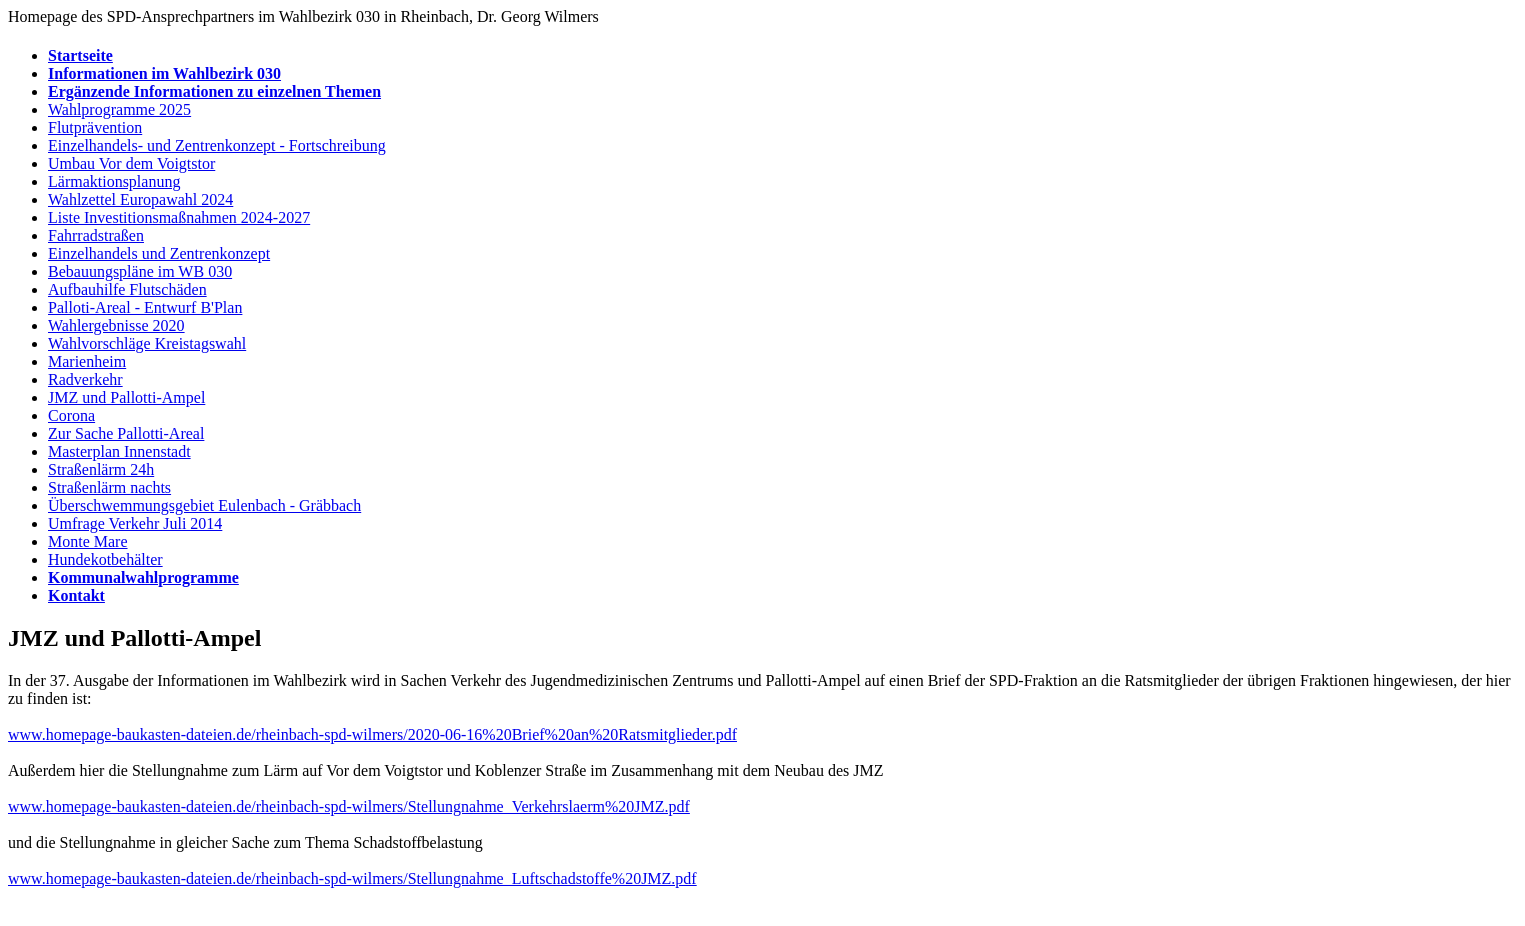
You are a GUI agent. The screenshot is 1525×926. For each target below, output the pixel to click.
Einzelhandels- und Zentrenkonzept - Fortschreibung (217, 145)
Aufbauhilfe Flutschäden (127, 289)
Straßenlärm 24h (101, 469)
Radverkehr (85, 379)
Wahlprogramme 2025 (119, 109)
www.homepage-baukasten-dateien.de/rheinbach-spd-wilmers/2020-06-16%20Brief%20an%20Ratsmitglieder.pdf (372, 734)
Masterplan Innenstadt (119, 451)
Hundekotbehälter (105, 559)
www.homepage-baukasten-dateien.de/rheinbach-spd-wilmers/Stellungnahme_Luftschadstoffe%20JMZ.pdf (352, 878)
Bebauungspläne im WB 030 (140, 271)
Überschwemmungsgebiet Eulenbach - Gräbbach (204, 505)
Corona (71, 415)
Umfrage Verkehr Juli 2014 (135, 523)
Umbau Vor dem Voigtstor (131, 163)
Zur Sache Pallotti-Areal (126, 433)
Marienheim (87, 361)
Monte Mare (88, 541)
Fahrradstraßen (96, 235)
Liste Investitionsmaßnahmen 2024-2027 (179, 217)
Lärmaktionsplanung (114, 181)
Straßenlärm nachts (109, 487)
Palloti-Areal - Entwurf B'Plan (145, 307)
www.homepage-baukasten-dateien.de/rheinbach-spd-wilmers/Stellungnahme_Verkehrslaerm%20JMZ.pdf (349, 806)
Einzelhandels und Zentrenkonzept (159, 253)
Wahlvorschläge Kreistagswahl (147, 343)
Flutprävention (95, 127)
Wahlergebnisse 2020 (116, 325)
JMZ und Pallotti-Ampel (126, 397)
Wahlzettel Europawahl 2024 (140, 199)
